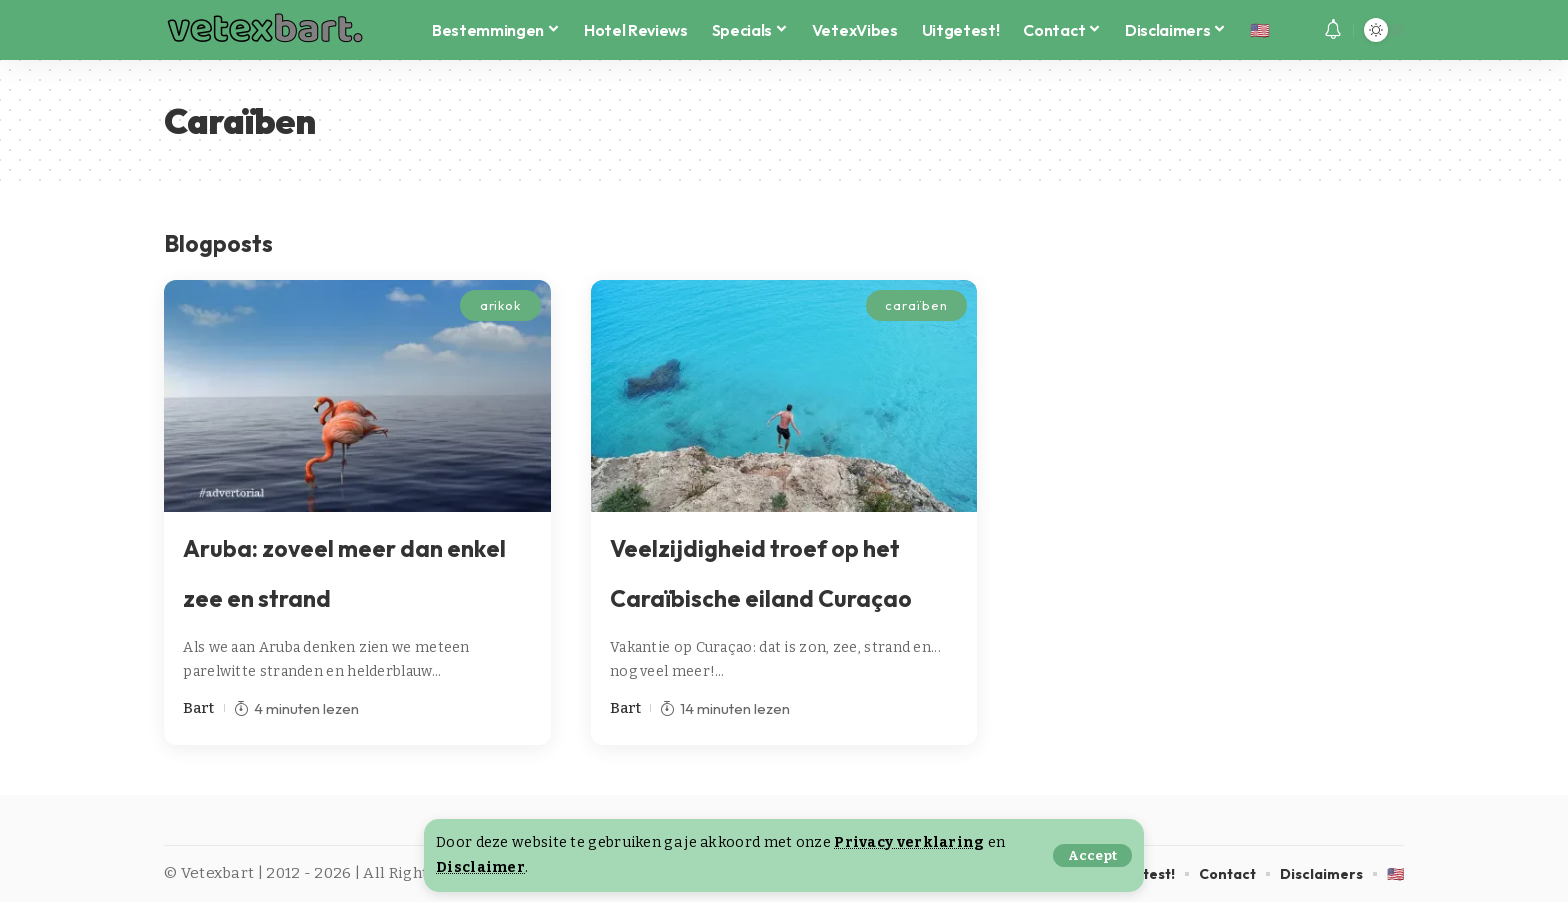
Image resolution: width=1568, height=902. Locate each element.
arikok (500, 305)
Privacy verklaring (909, 842)
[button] (1092, 855)
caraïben (916, 305)
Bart (198, 708)
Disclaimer (480, 867)
